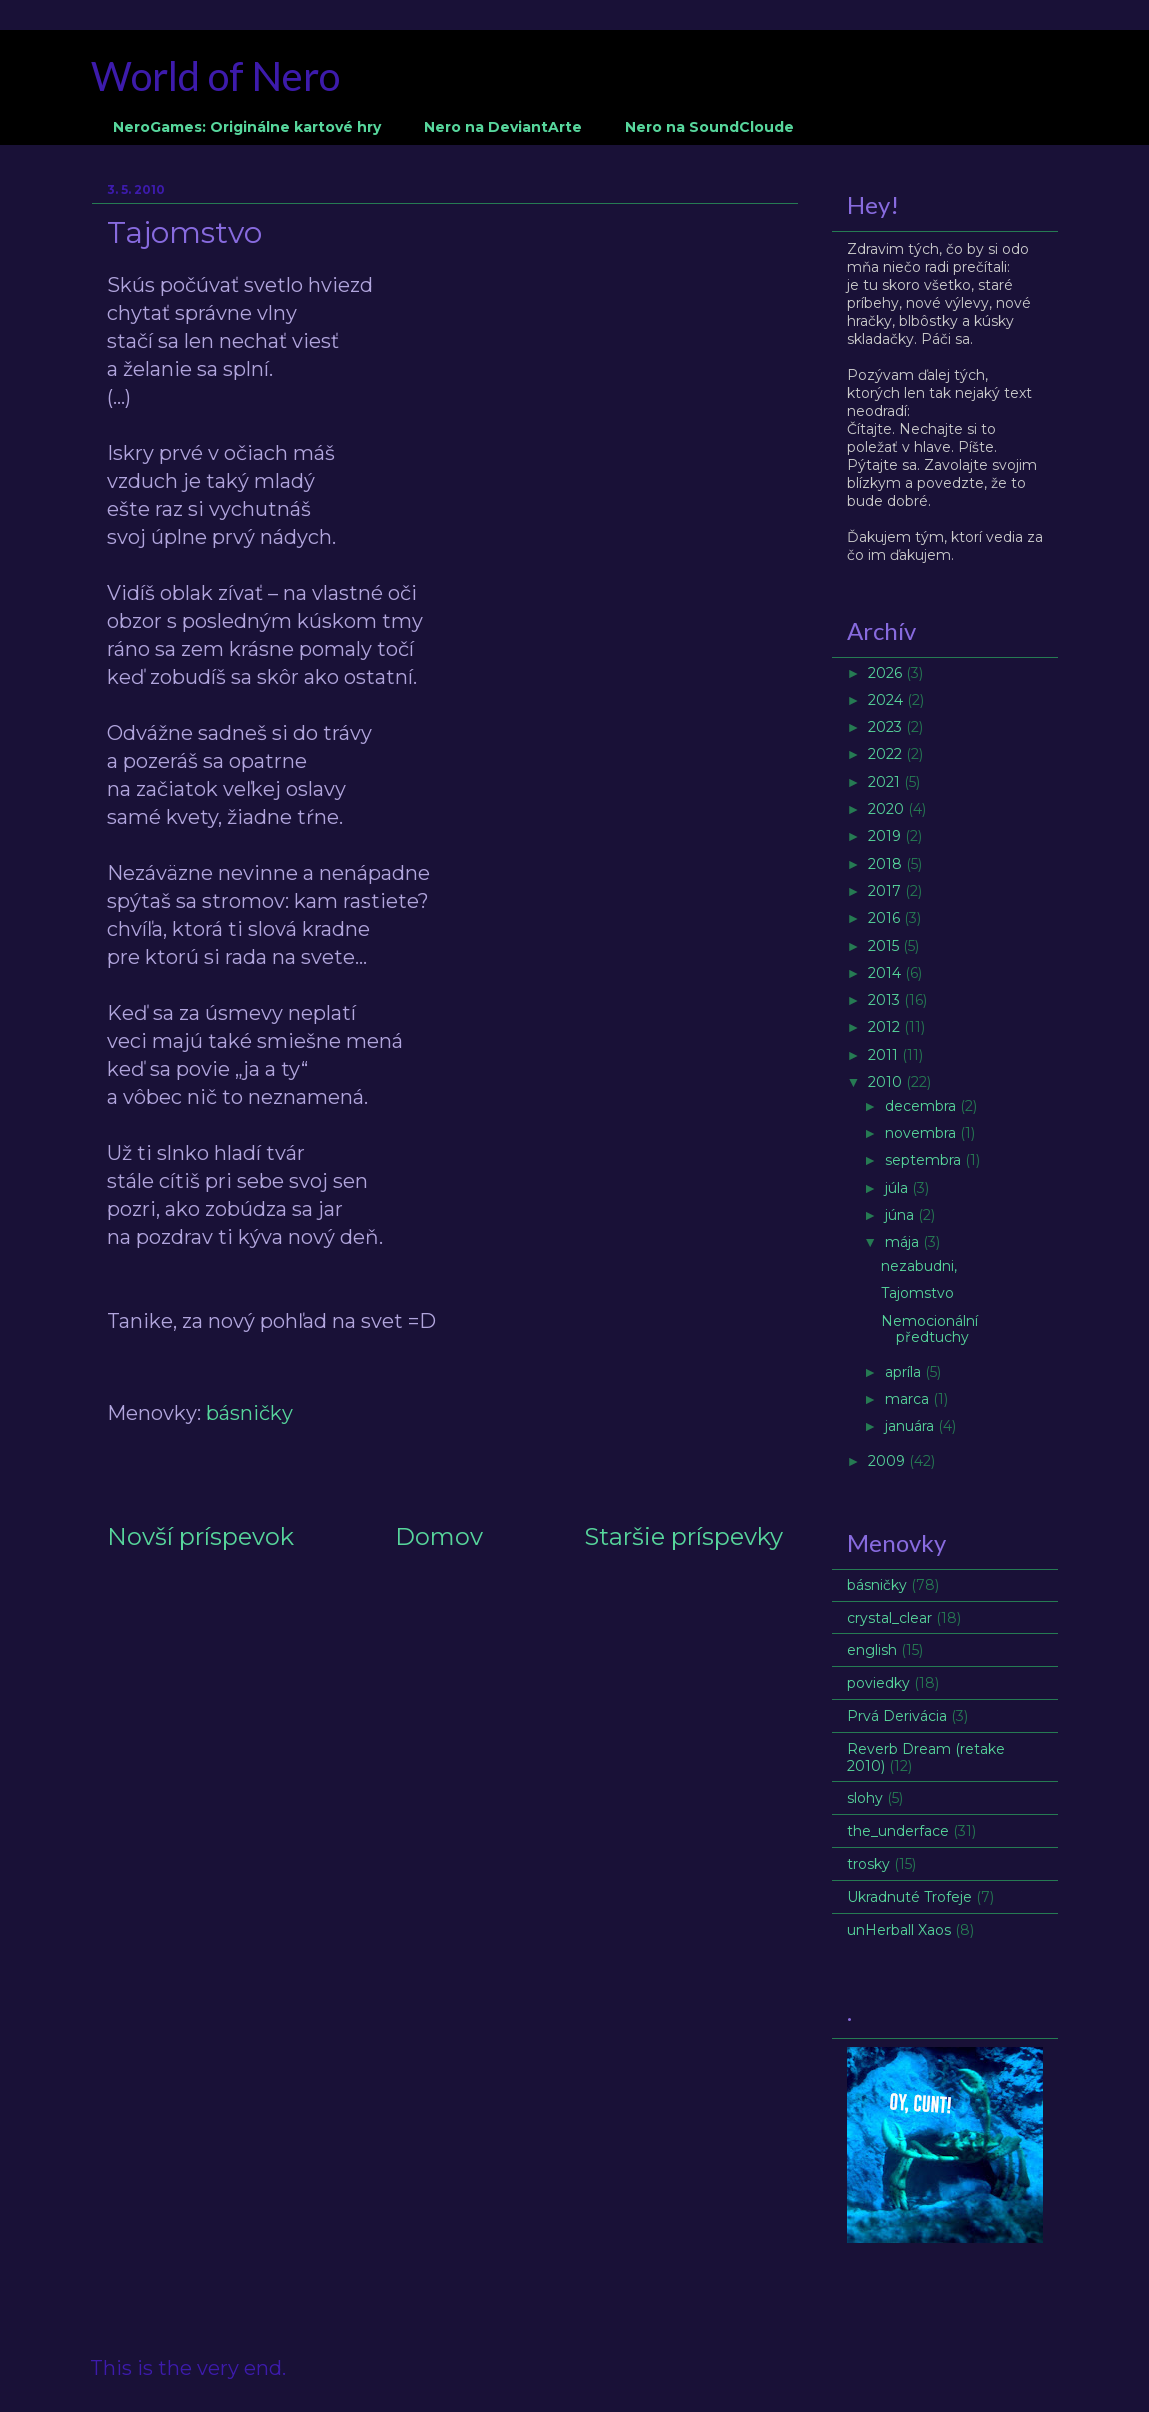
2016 (886, 918)
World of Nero (215, 76)
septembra (925, 1160)
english (872, 1650)
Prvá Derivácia (897, 1716)
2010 (887, 1082)
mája (904, 1242)
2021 (886, 782)
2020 (888, 809)
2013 (886, 1000)
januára (911, 1426)
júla (898, 1188)
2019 (886, 836)
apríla (905, 1372)
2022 (887, 754)
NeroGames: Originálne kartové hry (247, 127)
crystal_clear (889, 1618)
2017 (886, 891)
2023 (887, 727)
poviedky (878, 1683)
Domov (439, 1536)
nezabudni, (919, 1266)
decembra (922, 1106)
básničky (249, 1413)
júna (901, 1215)
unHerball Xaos (899, 1930)
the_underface (898, 1831)
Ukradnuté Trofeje (909, 1897)
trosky (868, 1864)
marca (909, 1399)
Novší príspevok (200, 1536)
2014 (886, 973)
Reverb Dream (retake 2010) (926, 1757)
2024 (887, 700)
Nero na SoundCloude (709, 127)
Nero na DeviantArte (503, 127)
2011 (885, 1055)
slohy (865, 1798)
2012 (886, 1027)
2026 (887, 673)
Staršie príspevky (683, 1536)
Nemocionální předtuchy (929, 1329)
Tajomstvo (917, 1293)
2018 (887, 864)
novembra (922, 1133)
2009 (888, 1461)
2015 (885, 946)
